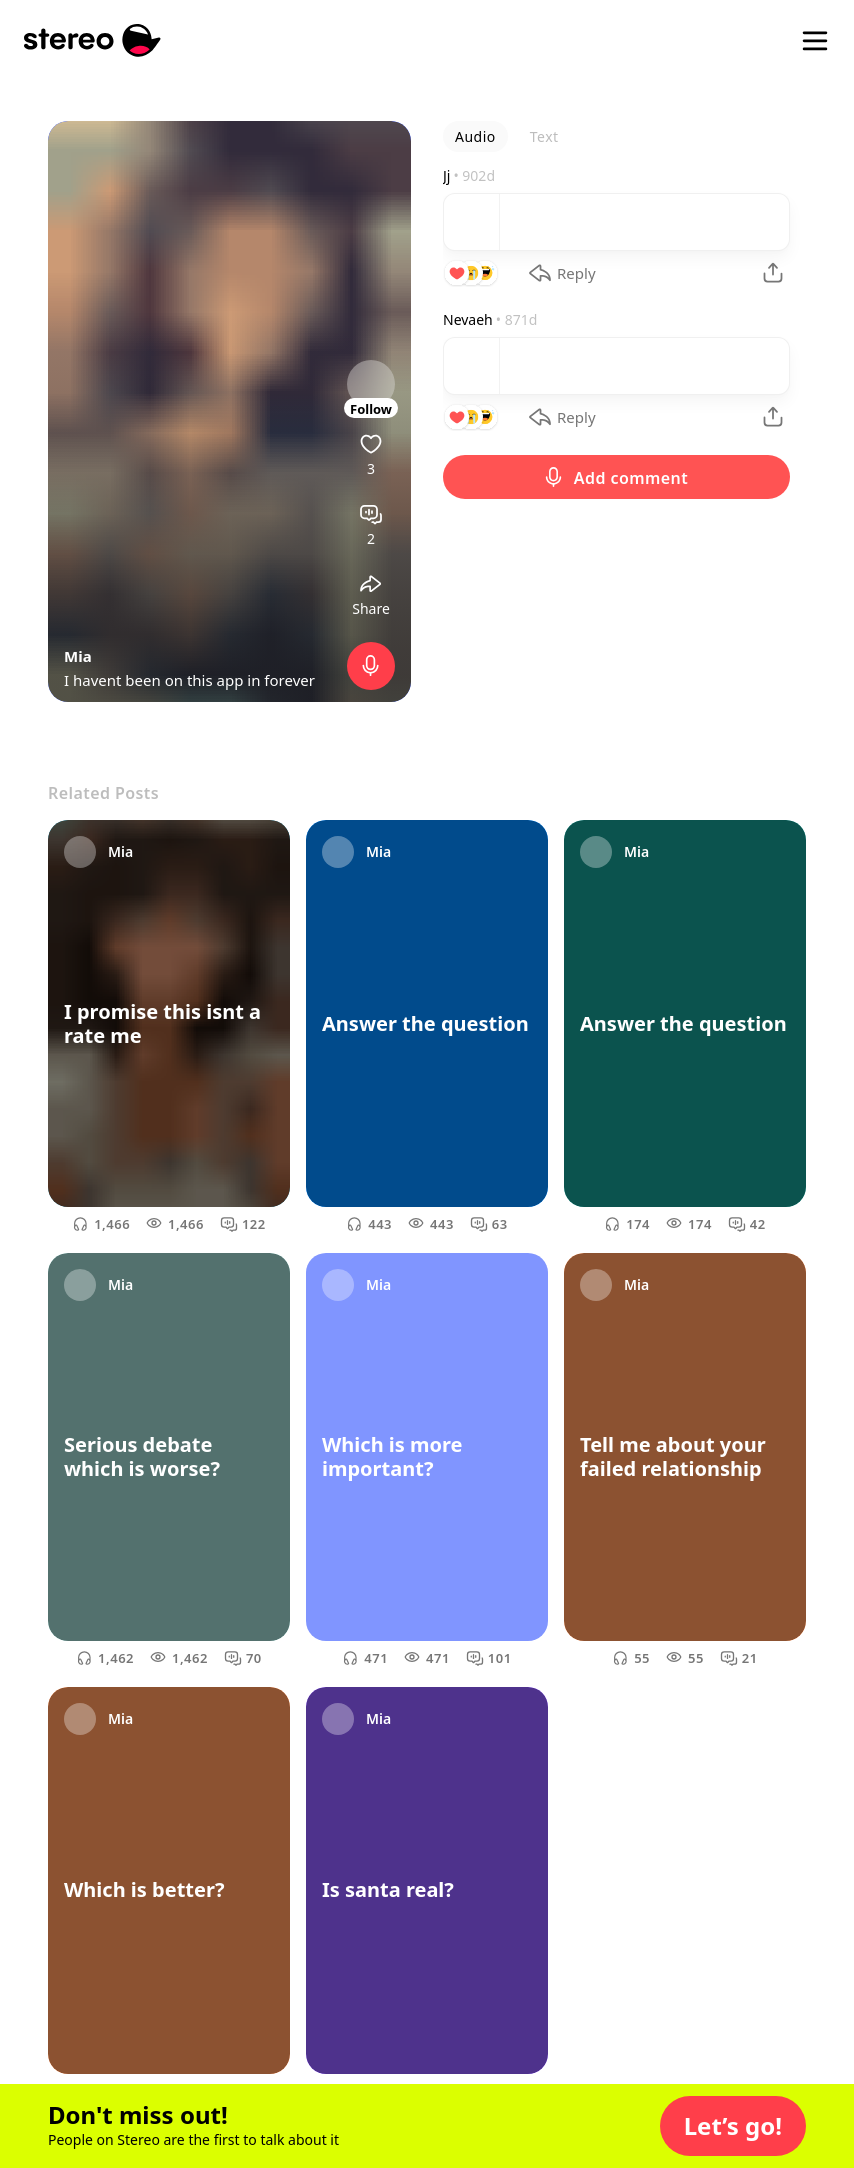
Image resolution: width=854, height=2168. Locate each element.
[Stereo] (92, 40)
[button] (733, 2126)
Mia (78, 656)
